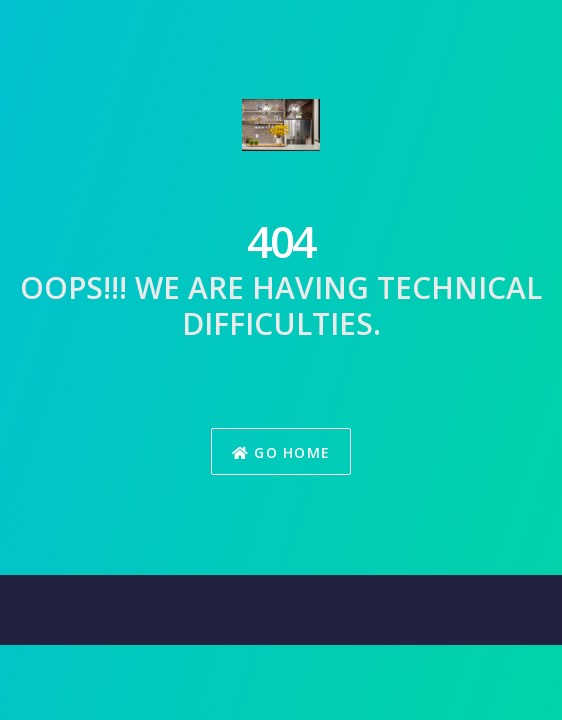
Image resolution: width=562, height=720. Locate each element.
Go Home (281, 452)
